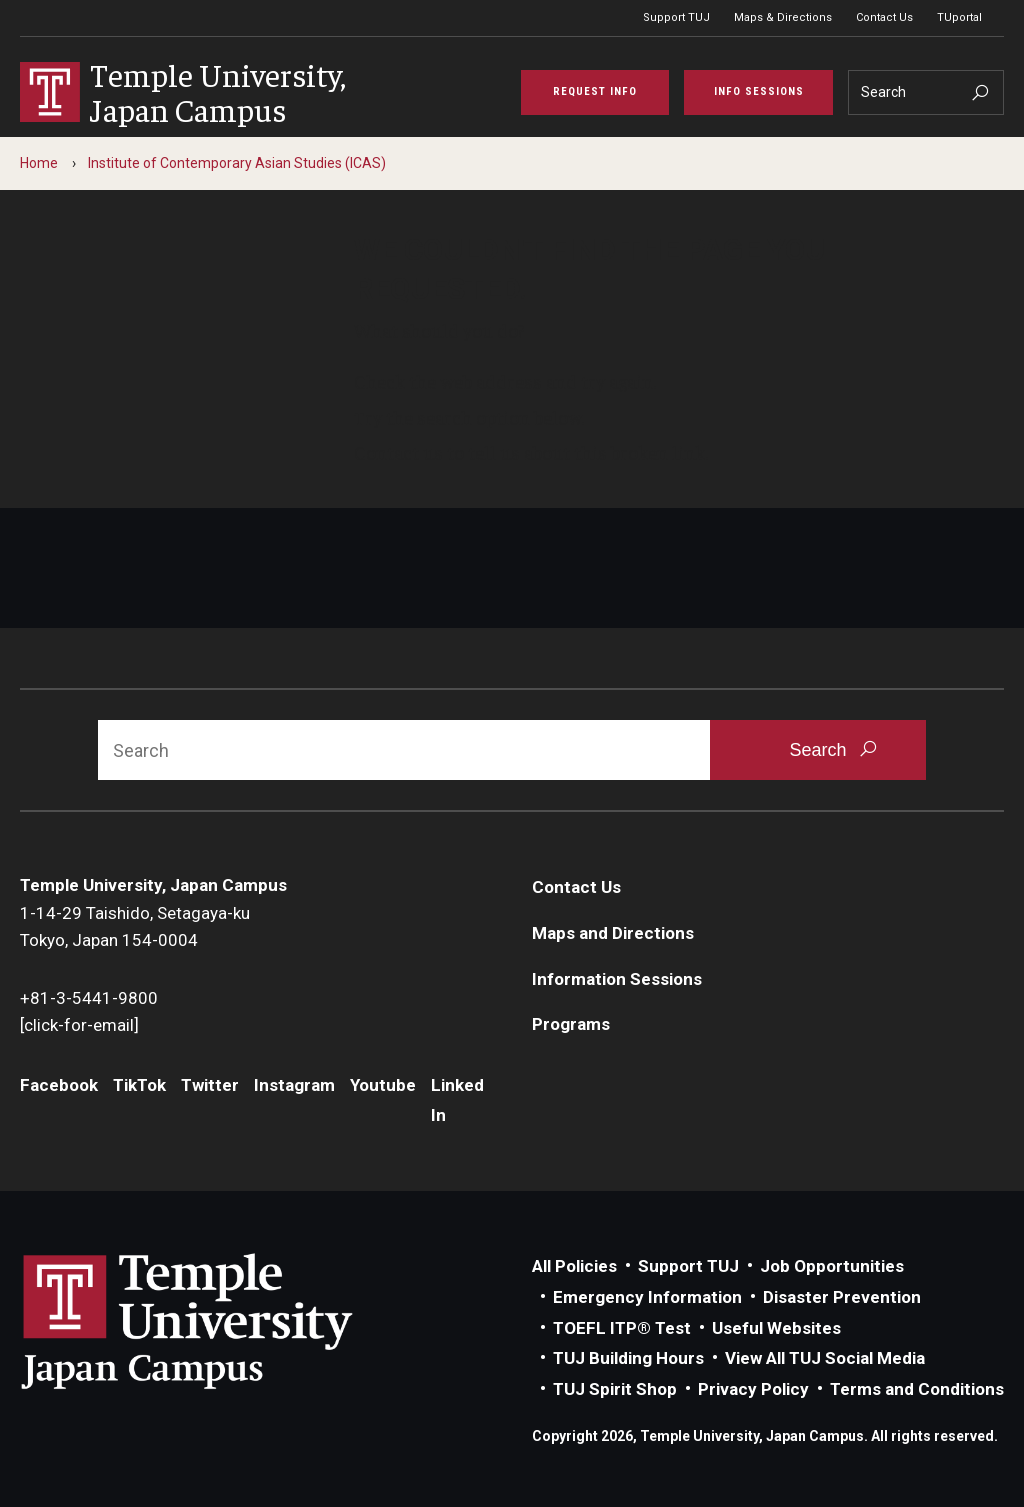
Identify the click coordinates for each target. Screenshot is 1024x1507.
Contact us (398, 452)
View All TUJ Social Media (825, 1358)
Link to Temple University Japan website (220, 1321)
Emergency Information (647, 1297)
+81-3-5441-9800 (89, 998)
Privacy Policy (753, 1389)
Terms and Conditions (917, 1389)
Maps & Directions (783, 17)
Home (39, 163)
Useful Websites (776, 1328)
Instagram (294, 1085)
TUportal (959, 17)
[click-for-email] (79, 1025)
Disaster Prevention (842, 1297)
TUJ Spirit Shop (615, 1389)
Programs (571, 1024)
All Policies (574, 1266)
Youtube (383, 1085)
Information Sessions (617, 979)
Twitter (210, 1085)
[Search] (926, 92)
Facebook (59, 1085)
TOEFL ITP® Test (622, 1328)
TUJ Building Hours (628, 1358)
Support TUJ (676, 17)
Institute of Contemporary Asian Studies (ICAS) (237, 163)
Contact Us (884, 17)
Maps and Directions (613, 933)
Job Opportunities (832, 1266)
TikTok (139, 1085)
